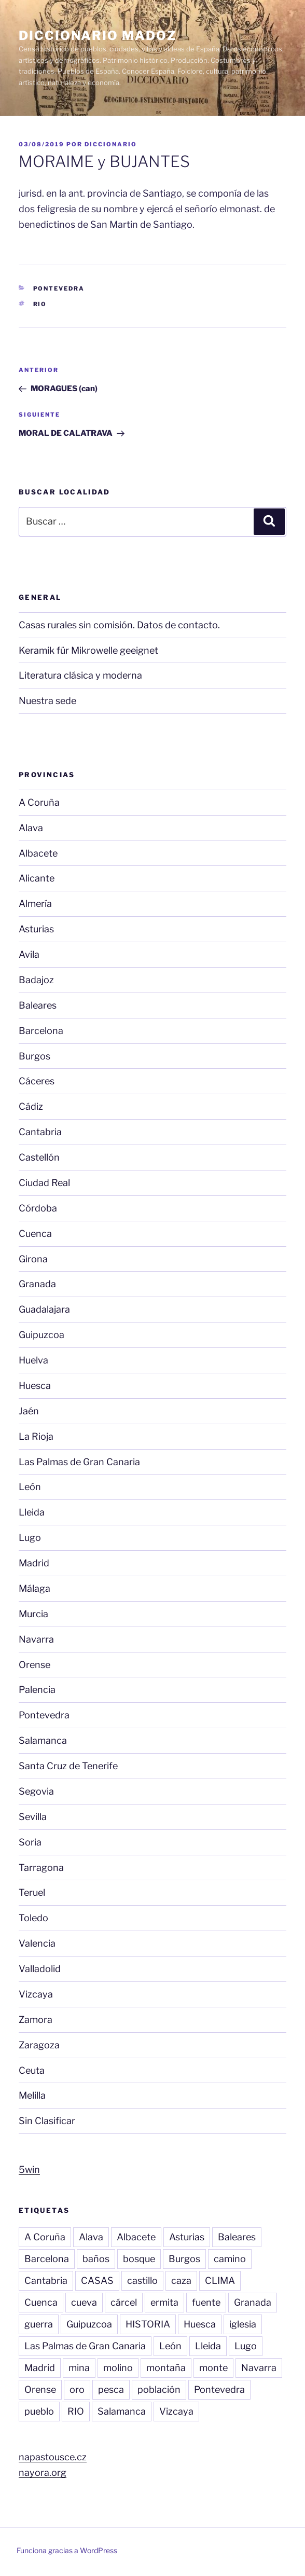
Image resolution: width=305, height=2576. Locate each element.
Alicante (36, 878)
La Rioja (36, 1436)
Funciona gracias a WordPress (67, 2550)
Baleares (38, 1005)
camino (230, 2258)
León (30, 1486)
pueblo (39, 2411)
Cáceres (36, 1081)
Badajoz (36, 979)
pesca (111, 2389)
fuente (206, 2302)
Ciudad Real (44, 1182)
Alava (31, 827)
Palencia (37, 1689)
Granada (37, 1283)
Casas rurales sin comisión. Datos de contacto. (119, 624)
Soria (30, 1842)
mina (79, 2367)
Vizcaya (36, 1994)
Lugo (30, 1537)
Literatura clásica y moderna (80, 675)
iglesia (242, 2324)
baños (95, 2258)
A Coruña (39, 802)
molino (118, 2367)
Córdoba (38, 1208)
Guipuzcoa (41, 1334)
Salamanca (43, 1740)
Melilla (32, 2095)
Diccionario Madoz (98, 35)
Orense (34, 1664)
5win (29, 2169)
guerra (38, 2324)
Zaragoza (39, 2045)
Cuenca (35, 1233)
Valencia (37, 1943)
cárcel (123, 2302)
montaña (166, 2367)
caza (181, 2280)
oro (77, 2389)
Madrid (34, 1563)
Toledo (33, 1917)
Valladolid (40, 1968)
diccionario (111, 144)
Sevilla (33, 1816)
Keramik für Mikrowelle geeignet (88, 650)
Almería (35, 903)
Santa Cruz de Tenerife (68, 1765)
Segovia (36, 1791)
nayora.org (42, 2472)
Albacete (38, 853)
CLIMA (220, 2280)
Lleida (32, 1512)
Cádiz (31, 1106)
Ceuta (32, 2070)
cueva (84, 2302)
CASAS (97, 2280)
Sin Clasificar (47, 2120)
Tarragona (41, 1867)
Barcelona (41, 1030)
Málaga (34, 1588)
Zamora (35, 2019)
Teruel (32, 1892)
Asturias (36, 929)
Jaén (29, 1411)
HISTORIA (148, 2324)
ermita (164, 2302)
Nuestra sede (47, 700)
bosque (139, 2258)
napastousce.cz (53, 2456)
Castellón (39, 1157)
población (159, 2389)
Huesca (35, 1385)
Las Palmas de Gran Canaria (79, 1461)
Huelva (33, 1360)
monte (213, 2367)
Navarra (36, 1639)
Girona (33, 1258)
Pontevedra (59, 288)
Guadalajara (44, 1309)
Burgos (34, 1056)
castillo (142, 2280)
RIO (40, 304)
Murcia (33, 1613)
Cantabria (40, 1131)
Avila (29, 954)
